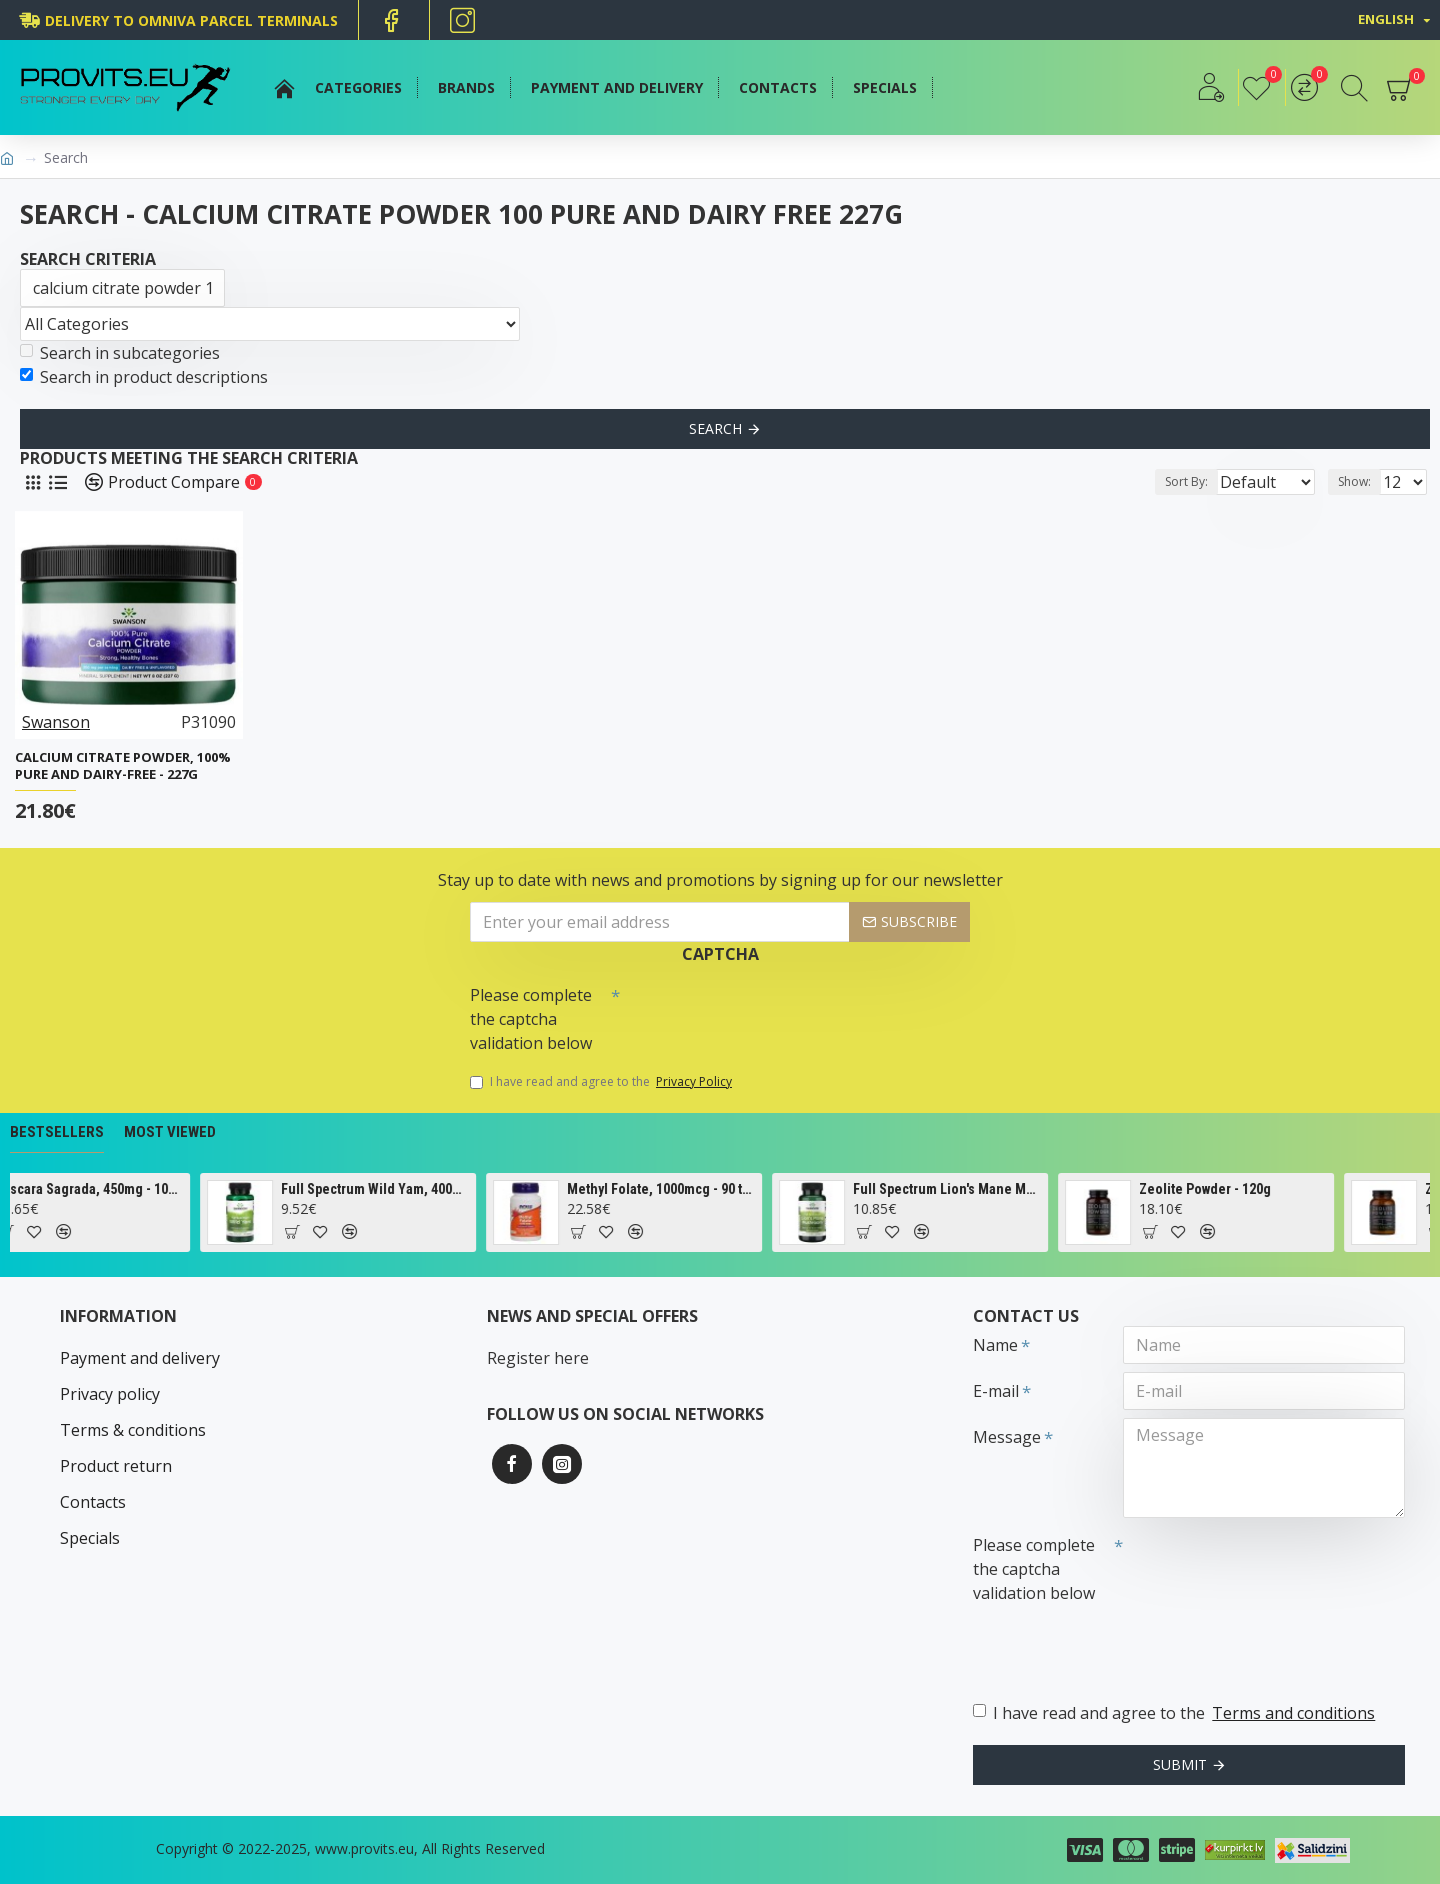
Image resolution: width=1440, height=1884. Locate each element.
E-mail (996, 1391)
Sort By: (1170, 481)
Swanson (56, 722)
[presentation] (760, 1012)
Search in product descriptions (144, 377)
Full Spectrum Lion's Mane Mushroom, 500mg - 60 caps (1007, 1189)
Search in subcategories (120, 353)
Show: (1360, 481)
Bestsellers (57, 1132)
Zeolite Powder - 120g (1265, 1189)
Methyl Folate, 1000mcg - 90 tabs (721, 1189)
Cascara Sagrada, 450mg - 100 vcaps (149, 1189)
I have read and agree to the (602, 1082)
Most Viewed (170, 1132)
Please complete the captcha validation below (531, 1019)
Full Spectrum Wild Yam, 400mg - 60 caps (435, 1189)
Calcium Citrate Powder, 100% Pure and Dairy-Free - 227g (123, 766)
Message (1007, 1437)
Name (995, 1345)
